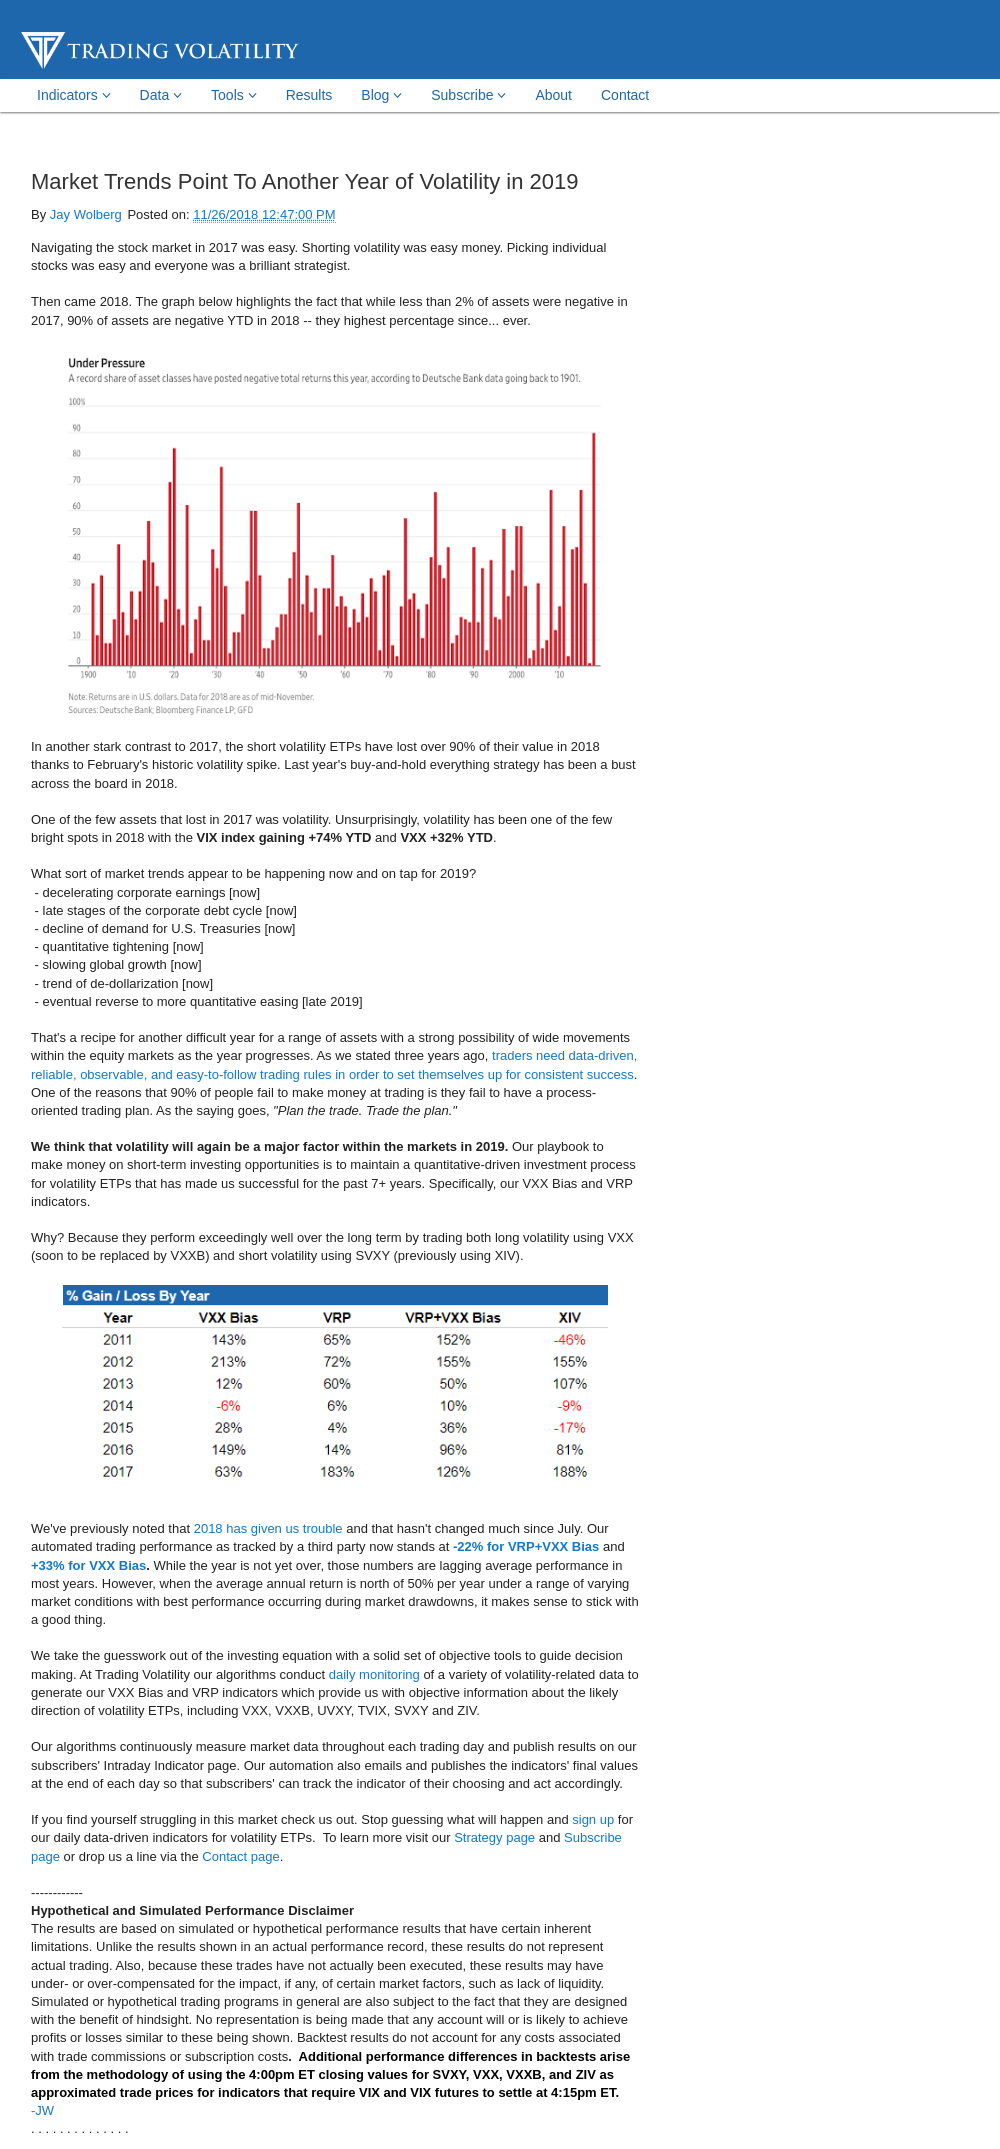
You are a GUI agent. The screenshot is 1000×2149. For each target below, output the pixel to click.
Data (161, 95)
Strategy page (494, 1837)
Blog (381, 95)
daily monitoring (374, 1674)
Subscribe (468, 95)
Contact (625, 95)
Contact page (240, 1856)
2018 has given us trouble (268, 1528)
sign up (593, 1819)
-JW (42, 2110)
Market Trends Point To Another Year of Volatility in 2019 (305, 181)
